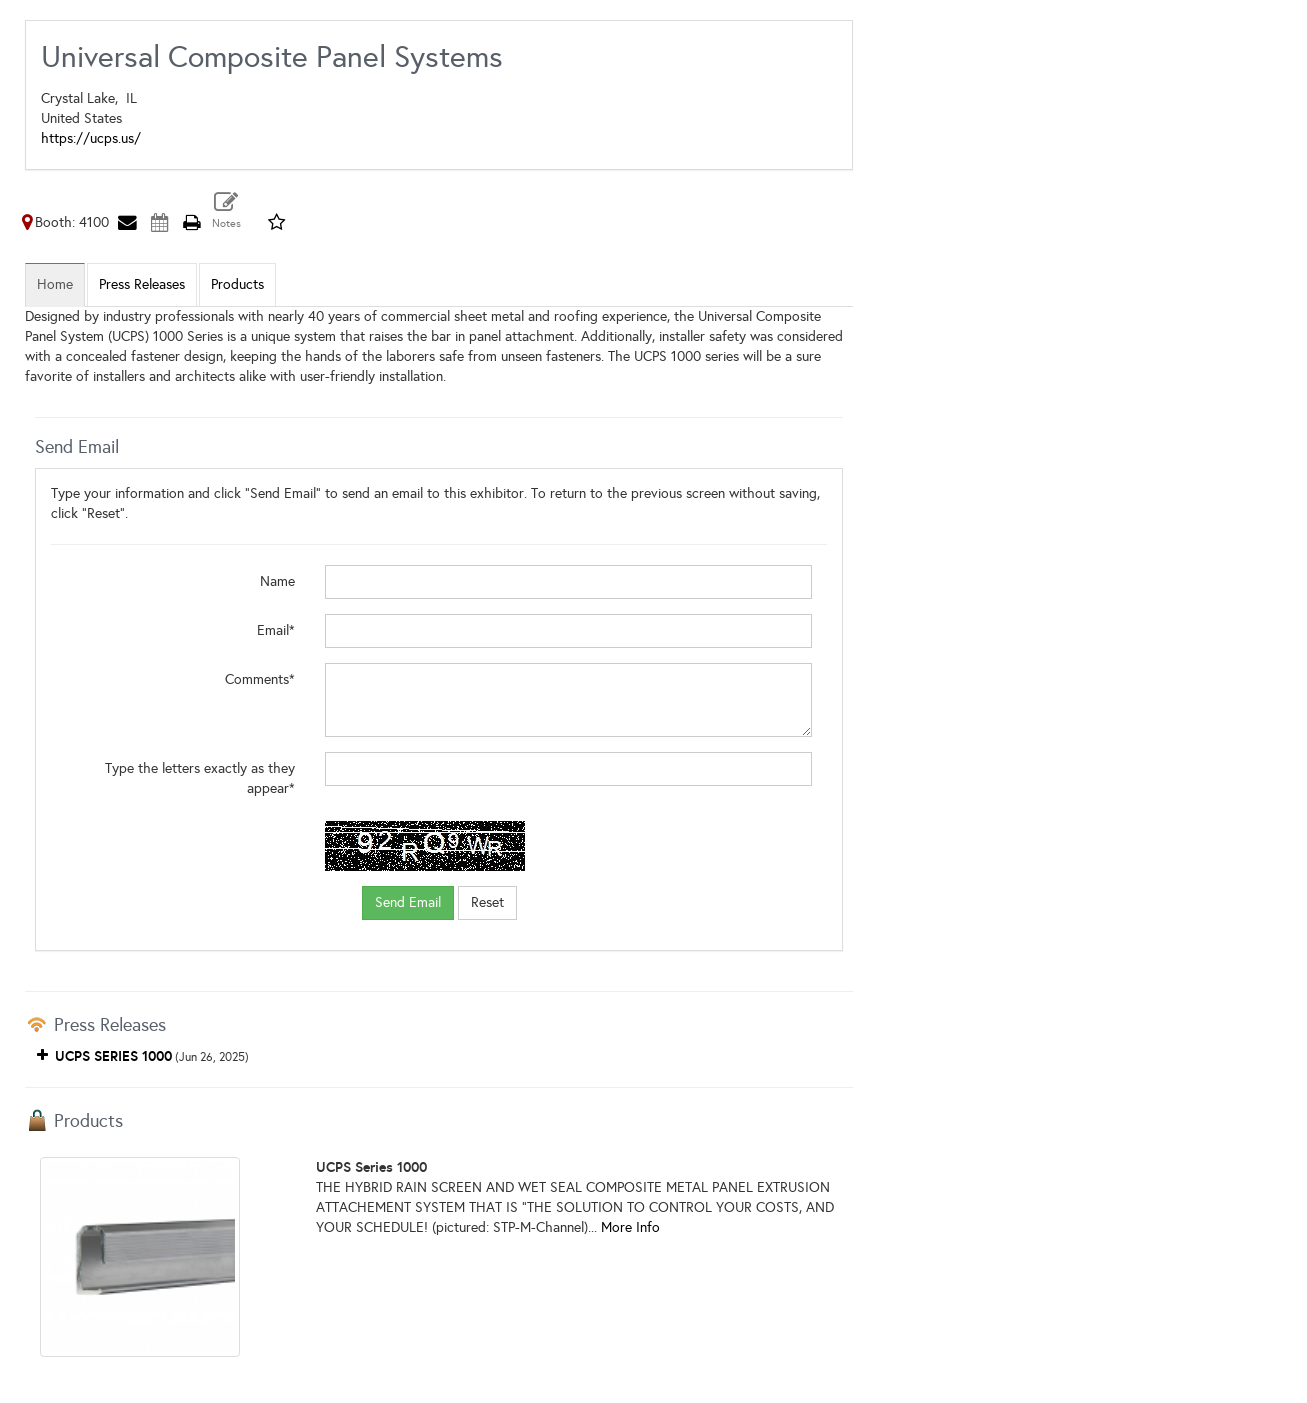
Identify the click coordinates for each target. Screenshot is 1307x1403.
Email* (276, 630)
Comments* (260, 679)
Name (277, 581)
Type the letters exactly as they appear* (200, 778)
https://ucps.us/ (91, 138)
